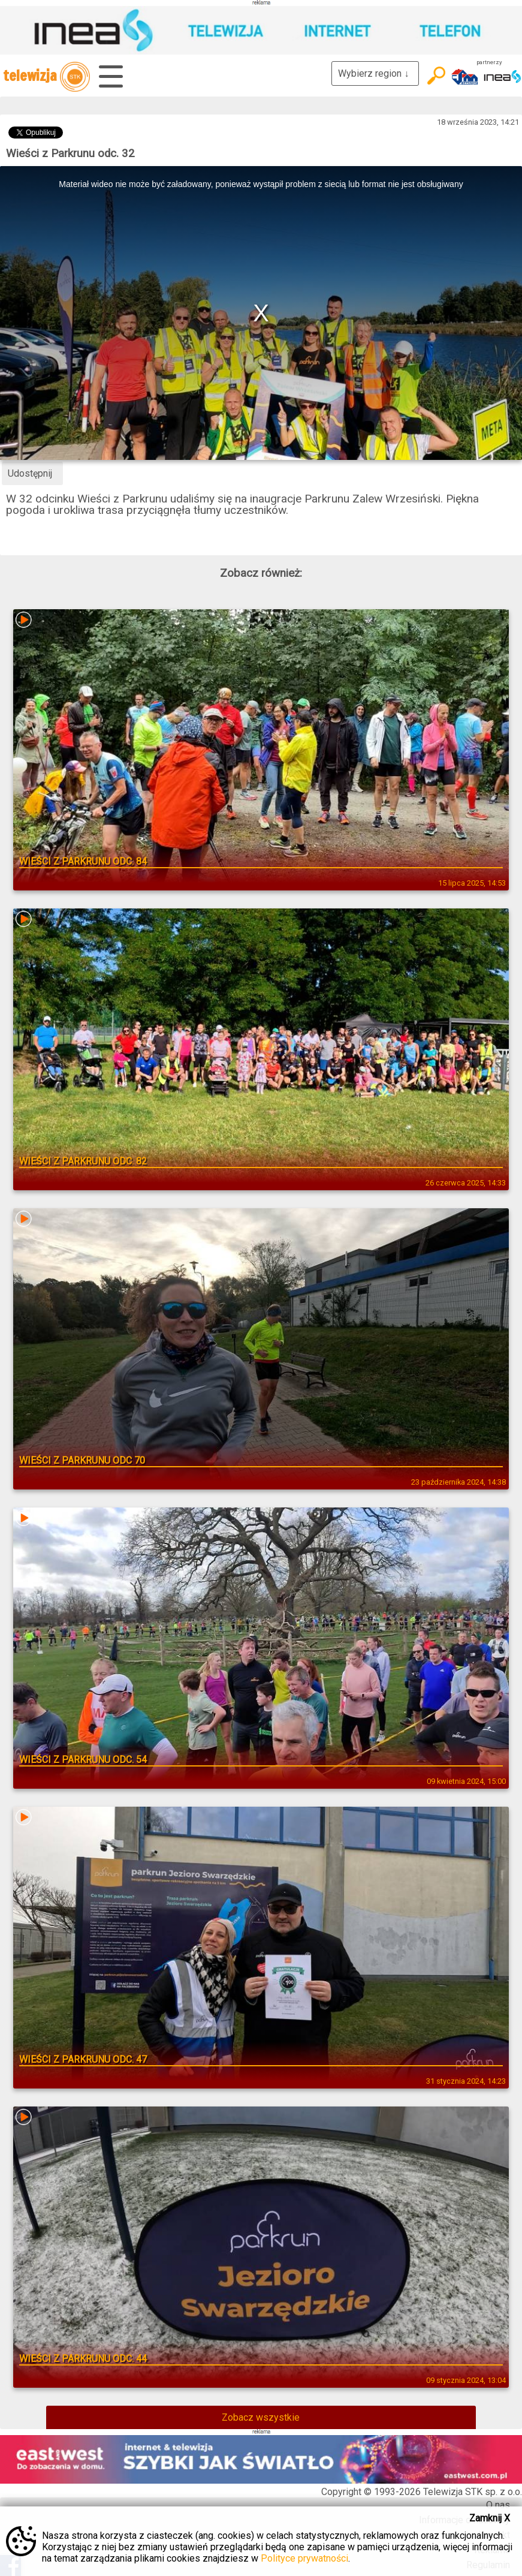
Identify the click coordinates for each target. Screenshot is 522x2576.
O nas (498, 2505)
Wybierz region (375, 73)
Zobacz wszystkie (261, 2417)
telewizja (46, 77)
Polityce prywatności (304, 2558)
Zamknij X (489, 2518)
